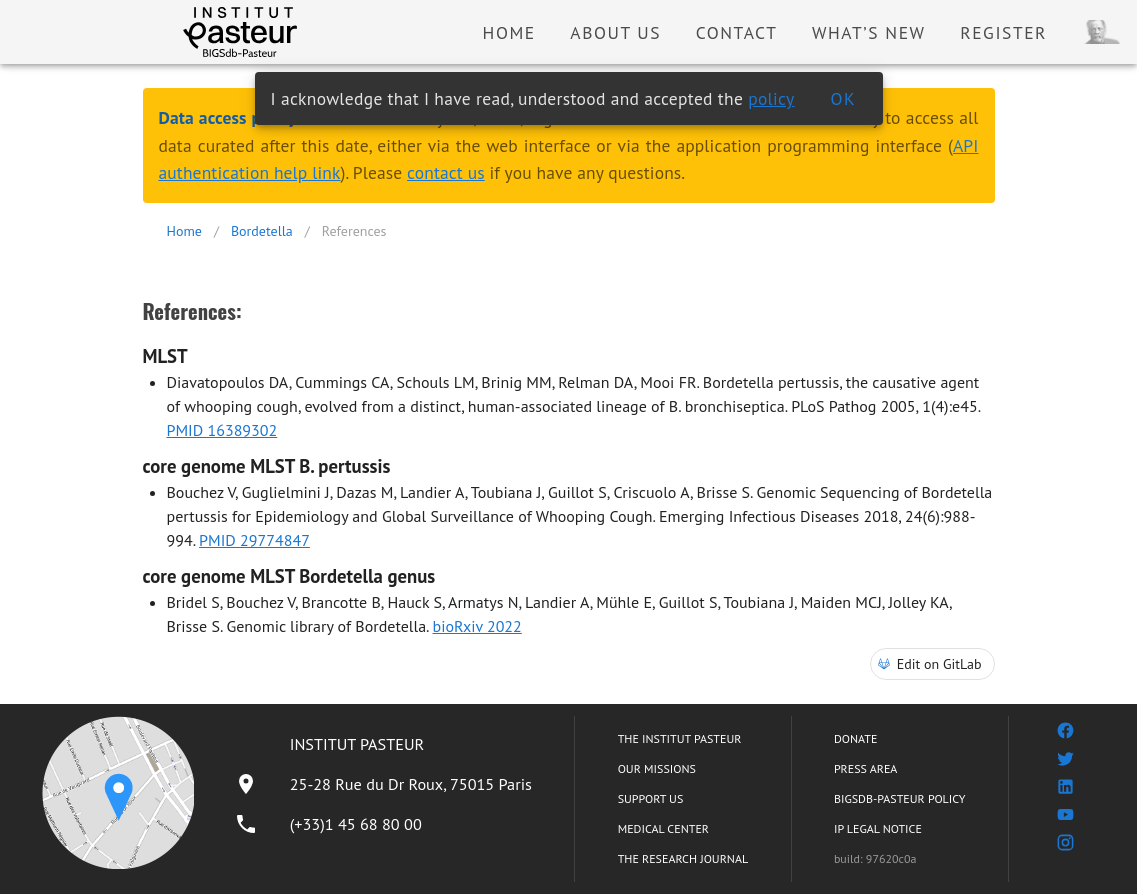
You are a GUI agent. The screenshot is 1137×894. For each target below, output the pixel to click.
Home (184, 231)
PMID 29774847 (254, 540)
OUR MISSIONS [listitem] (657, 768)
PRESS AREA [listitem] (865, 768)
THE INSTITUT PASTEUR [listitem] (680, 738)
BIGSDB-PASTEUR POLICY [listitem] (900, 798)
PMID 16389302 (222, 430)
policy (771, 98)
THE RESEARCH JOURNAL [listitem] (683, 858)
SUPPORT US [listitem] (651, 798)
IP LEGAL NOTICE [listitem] (878, 828)
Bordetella (262, 231)
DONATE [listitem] (855, 738)
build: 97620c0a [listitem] (875, 858)
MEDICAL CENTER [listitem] (663, 828)
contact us (446, 172)
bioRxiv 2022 (477, 626)
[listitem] (383, 784)
